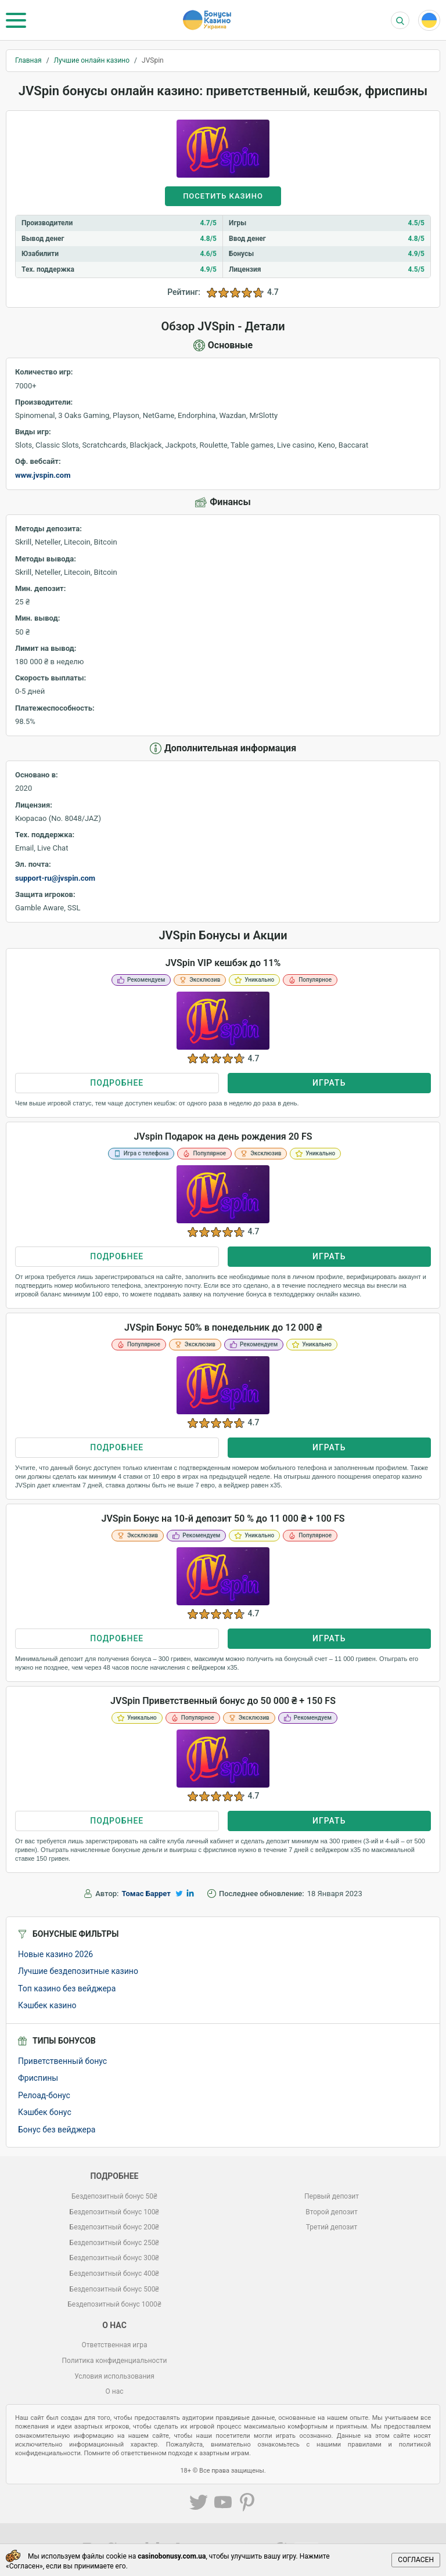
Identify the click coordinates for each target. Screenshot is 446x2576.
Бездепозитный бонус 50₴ (114, 2196)
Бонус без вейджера (56, 2129)
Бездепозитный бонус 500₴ (115, 2289)
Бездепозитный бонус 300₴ (115, 2258)
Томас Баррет (146, 1893)
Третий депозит (331, 2227)
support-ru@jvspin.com (55, 878)
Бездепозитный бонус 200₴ (115, 2227)
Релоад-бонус (44, 2095)
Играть (329, 1082)
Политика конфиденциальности (114, 2361)
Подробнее (116, 1082)
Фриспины (38, 2078)
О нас (115, 2391)
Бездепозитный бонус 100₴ (115, 2212)
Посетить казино (223, 196)
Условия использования (114, 2376)
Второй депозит (331, 2212)
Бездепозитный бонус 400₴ (115, 2273)
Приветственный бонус (62, 2061)
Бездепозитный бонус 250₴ (115, 2243)
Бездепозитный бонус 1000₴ (114, 2304)
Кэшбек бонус (44, 2112)
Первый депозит (331, 2196)
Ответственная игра (115, 2345)
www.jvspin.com (42, 475)
